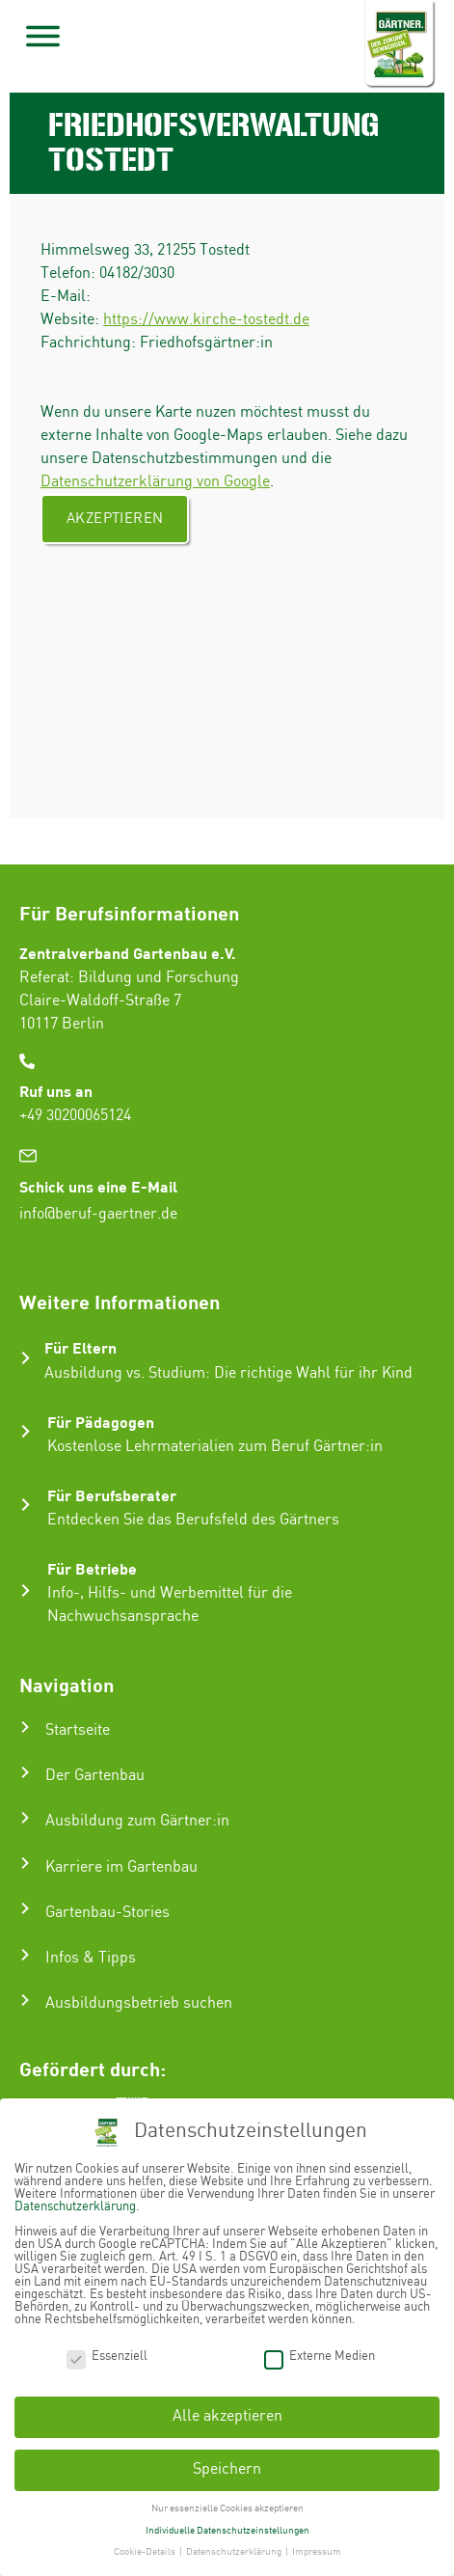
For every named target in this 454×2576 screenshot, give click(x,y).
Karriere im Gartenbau (121, 1867)
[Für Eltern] (25, 1358)
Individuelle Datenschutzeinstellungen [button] (227, 2530)
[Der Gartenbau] (25, 1772)
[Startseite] (25, 1727)
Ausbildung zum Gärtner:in (137, 1821)
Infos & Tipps (90, 1958)
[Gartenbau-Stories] (25, 1908)
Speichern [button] (227, 2469)
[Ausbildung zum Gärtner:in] (25, 1817)
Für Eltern (80, 1347)
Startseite (77, 1730)
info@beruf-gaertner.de (98, 1214)
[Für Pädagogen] (25, 1431)
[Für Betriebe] (25, 1590)
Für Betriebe (92, 1568)
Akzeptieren (115, 519)
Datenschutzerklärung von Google (155, 482)
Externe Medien (319, 2355)
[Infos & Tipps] (25, 1954)
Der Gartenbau (95, 1776)
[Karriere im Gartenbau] (25, 1863)
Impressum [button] (316, 2552)
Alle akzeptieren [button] (227, 2416)
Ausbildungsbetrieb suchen (138, 2003)
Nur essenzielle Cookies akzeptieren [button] (227, 2507)
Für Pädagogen (100, 1421)
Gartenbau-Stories (107, 1913)
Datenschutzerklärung (75, 2206)
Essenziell (107, 2355)
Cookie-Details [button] (145, 2552)
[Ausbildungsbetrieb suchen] (25, 2000)
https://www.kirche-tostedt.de (206, 320)
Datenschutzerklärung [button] (234, 2552)
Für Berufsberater (111, 1495)
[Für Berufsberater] (25, 1504)
